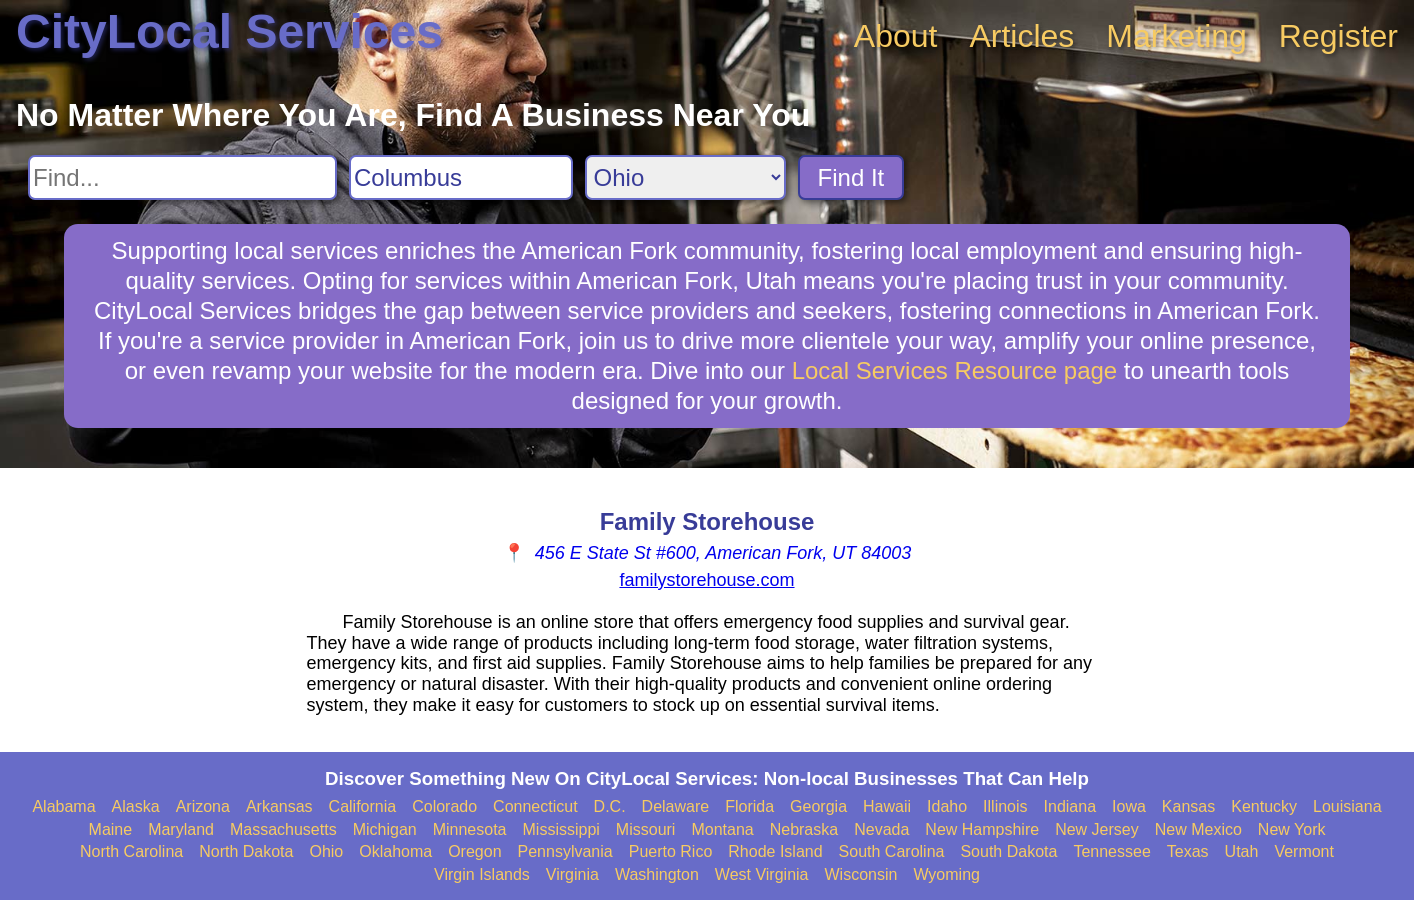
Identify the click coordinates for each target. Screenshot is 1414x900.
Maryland (181, 829)
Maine (111, 829)
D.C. (610, 806)
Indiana (1070, 806)
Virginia (572, 874)
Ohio (326, 851)
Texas (1188, 851)
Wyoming (946, 874)
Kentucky (1264, 806)
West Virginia (762, 874)
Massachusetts (283, 829)
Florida (749, 806)
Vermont (1304, 851)
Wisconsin (860, 874)
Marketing (1176, 36)
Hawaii (887, 806)
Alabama (63, 806)
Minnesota (470, 829)
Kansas (1188, 806)
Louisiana (1347, 806)
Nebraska (804, 829)
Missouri (646, 829)
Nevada (881, 829)
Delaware (676, 806)
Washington (657, 874)
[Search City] (461, 177)
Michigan (385, 829)
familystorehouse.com (706, 580)
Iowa (1129, 806)
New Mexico (1198, 829)
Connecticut (535, 806)
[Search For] (182, 177)
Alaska (136, 806)
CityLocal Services (229, 31)
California (363, 806)
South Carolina (892, 851)
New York (1292, 829)
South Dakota (1008, 851)
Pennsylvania (565, 851)
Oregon (474, 851)
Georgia (818, 806)
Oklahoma (395, 851)
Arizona (203, 806)
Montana (722, 829)
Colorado (444, 806)
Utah (1242, 851)
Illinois (1005, 806)
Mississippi (561, 829)
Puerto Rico (671, 851)
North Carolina (131, 851)
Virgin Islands (482, 874)
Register (1338, 36)
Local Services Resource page (955, 370)
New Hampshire (982, 829)
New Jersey (1097, 829)
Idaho (947, 806)
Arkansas (279, 806)
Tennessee (1111, 851)
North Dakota (246, 851)
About (896, 36)
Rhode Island (775, 851)
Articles (1021, 36)
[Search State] (685, 177)
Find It (851, 177)
